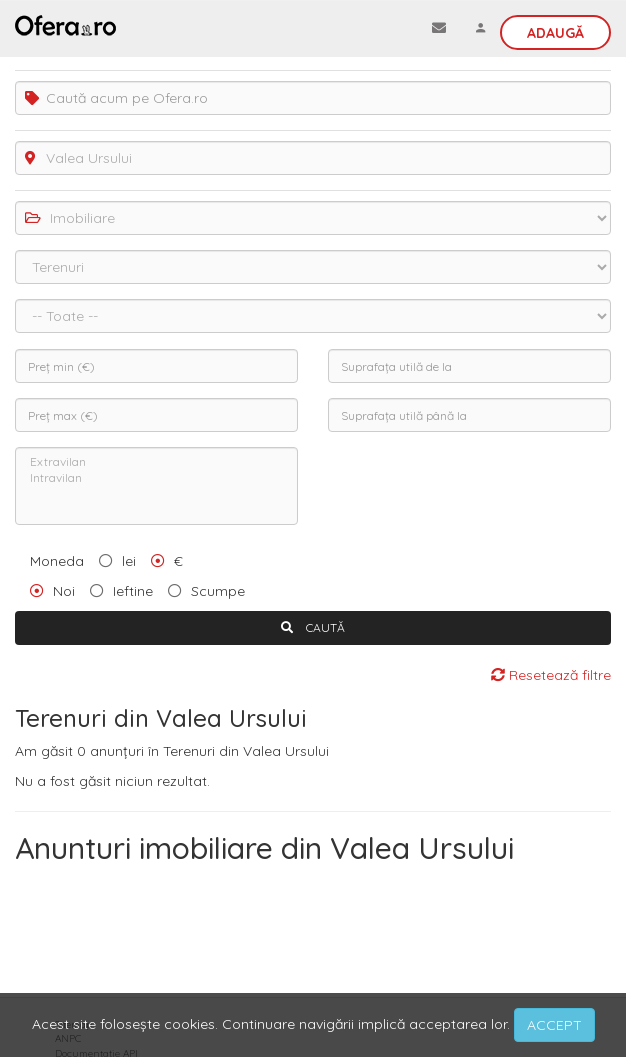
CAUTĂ (313, 627)
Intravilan (156, 478)
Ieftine (133, 591)
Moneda (57, 561)
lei (129, 561)
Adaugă (555, 33)
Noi (64, 591)
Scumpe (218, 591)
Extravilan (156, 462)
